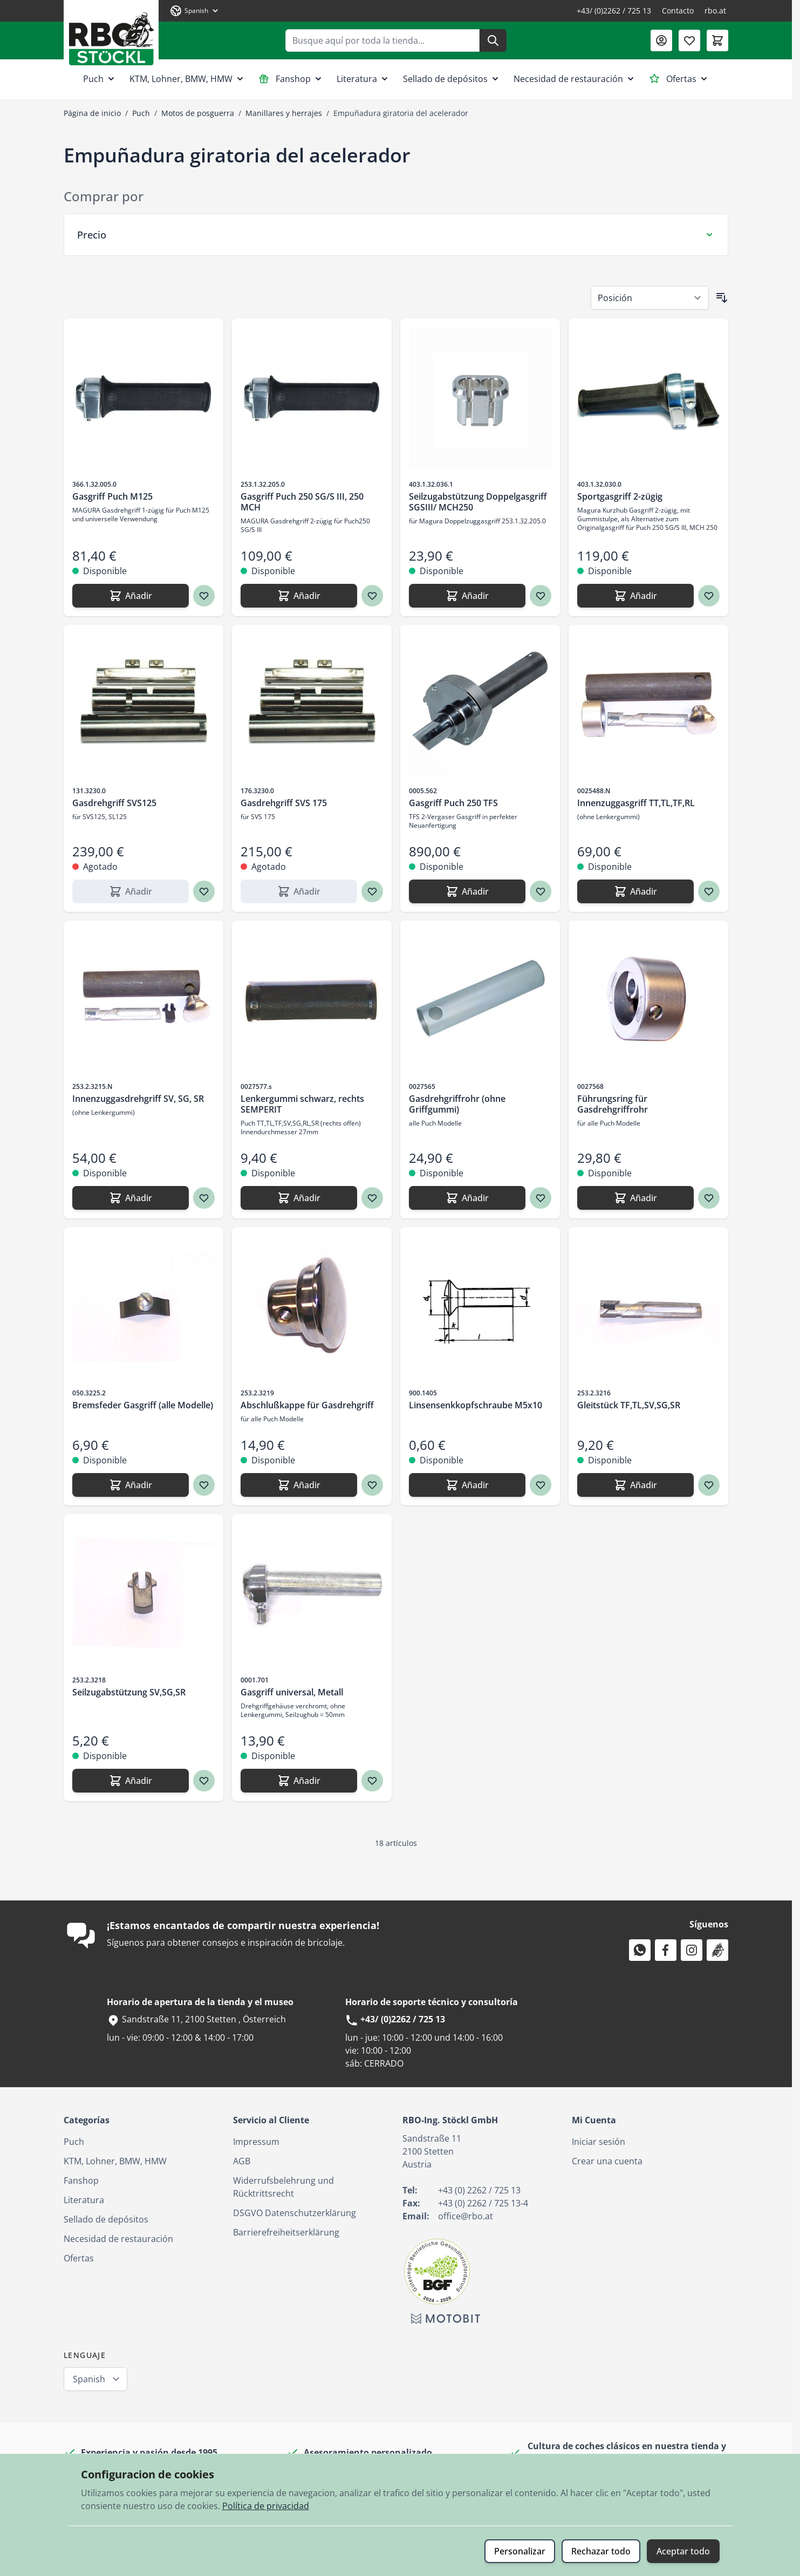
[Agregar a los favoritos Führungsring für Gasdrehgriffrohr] (709, 1198)
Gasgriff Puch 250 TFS (453, 803)
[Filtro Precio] (396, 235)
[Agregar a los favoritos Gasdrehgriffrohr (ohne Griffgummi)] (540, 1198)
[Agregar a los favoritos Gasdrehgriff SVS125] (204, 891)
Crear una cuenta (607, 2161)
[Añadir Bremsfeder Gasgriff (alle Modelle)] (130, 1485)
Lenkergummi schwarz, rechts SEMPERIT (302, 1104)
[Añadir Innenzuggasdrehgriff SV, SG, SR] (130, 1198)
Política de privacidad (265, 2506)
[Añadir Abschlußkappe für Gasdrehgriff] (299, 1485)
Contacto (678, 10)
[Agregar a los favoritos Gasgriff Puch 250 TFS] (540, 891)
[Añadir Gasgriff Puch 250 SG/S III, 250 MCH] (299, 596)
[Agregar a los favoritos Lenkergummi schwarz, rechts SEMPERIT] (372, 1198)
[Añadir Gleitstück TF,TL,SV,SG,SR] (635, 1485)
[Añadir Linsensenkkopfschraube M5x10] (467, 1485)
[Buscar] (493, 40)
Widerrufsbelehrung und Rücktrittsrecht (283, 2187)
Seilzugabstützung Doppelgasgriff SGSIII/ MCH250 (478, 502)
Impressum (256, 2142)
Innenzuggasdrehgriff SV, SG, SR (138, 1098)
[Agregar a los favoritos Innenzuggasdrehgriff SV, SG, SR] (204, 1198)
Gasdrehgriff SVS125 (114, 803)
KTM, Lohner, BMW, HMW (187, 79)
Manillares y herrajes (283, 113)
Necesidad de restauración (575, 79)
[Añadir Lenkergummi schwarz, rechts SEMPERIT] (299, 1198)
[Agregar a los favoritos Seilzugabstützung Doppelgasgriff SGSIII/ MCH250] (540, 595)
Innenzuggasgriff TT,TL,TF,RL (636, 803)
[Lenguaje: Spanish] (194, 10)
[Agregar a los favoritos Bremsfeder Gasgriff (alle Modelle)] (204, 1485)
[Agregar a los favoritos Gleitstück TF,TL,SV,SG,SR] (709, 1485)
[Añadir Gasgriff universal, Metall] (299, 1781)
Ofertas (679, 79)
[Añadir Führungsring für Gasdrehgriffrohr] (635, 1198)
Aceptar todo (683, 2551)
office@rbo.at (465, 2216)
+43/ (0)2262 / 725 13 (614, 10)
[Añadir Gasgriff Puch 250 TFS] (467, 891)
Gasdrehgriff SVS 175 (284, 803)
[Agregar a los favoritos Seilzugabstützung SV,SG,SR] (204, 1780)
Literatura (363, 79)
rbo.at (715, 10)
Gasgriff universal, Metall (292, 1692)
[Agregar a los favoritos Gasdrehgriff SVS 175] (372, 891)
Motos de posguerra (197, 113)
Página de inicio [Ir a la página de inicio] (92, 113)
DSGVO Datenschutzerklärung (294, 2213)
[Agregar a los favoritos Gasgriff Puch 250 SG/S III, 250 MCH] (372, 595)
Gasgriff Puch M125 (112, 496)
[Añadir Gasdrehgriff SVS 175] (299, 891)
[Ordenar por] (650, 298)
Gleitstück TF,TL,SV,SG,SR (628, 1405)
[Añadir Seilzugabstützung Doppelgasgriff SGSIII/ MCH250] (467, 596)
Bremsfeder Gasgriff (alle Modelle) (142, 1405)
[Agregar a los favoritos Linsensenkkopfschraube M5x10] (540, 1485)
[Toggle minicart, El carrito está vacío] (717, 40)
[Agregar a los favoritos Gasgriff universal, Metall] (372, 1780)
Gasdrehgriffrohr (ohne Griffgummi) (457, 1104)
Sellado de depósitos (452, 79)
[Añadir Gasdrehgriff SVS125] (130, 891)
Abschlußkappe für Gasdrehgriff (307, 1405)
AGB (241, 2161)
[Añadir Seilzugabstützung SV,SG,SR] (130, 1781)
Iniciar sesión (598, 2142)
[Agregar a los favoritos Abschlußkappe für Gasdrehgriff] (372, 1485)
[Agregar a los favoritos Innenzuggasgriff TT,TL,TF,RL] (709, 891)
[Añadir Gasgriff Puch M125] (130, 596)
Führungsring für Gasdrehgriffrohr (612, 1104)
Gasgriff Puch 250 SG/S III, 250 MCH (302, 502)
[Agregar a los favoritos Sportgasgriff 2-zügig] (709, 595)
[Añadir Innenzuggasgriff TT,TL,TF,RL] (635, 891)
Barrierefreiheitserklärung (286, 2232)
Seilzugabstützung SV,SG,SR (129, 1692)
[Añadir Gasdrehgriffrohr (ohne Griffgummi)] (467, 1198)
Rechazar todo (601, 2551)
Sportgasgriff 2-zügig (619, 496)
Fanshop (291, 79)
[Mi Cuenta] (661, 40)
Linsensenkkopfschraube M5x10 (475, 1405)
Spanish (89, 2379)
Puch (100, 79)
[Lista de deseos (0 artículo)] (689, 40)
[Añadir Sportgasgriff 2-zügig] (635, 596)
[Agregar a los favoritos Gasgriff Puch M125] (204, 595)
